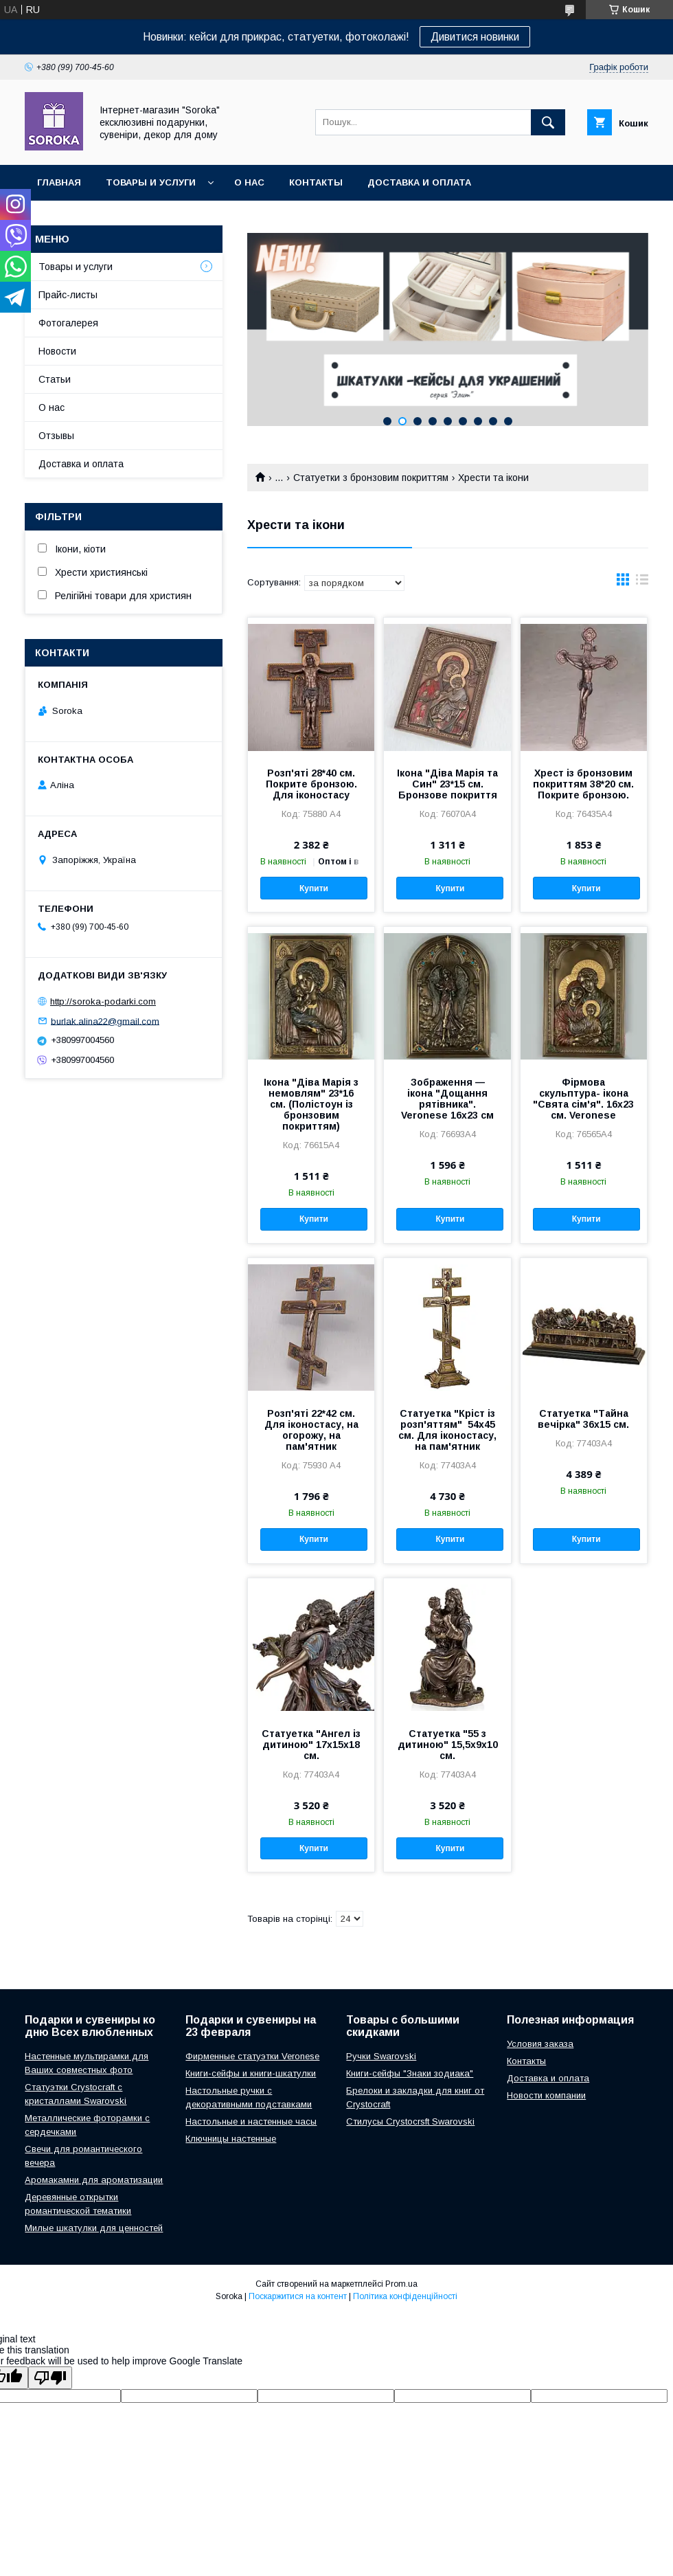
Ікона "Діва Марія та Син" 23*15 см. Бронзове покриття (447, 784)
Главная (59, 182)
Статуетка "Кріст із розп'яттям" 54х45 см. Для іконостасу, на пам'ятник (447, 1430)
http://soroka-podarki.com (103, 1001)
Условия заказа (540, 2044)
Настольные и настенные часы (251, 2121)
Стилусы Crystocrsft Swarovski (410, 2121)
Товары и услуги (151, 182)
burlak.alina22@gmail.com (105, 1021)
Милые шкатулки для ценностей (94, 2228)
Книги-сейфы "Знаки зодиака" (409, 2073)
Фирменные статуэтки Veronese (252, 2056)
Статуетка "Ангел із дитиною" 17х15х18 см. (311, 1744)
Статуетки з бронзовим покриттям (370, 477)
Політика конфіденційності (405, 2296)
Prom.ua (401, 2284)
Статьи (54, 379)
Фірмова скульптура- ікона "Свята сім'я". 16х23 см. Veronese (583, 1099)
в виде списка (642, 582)
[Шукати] (548, 122)
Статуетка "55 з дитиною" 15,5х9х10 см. (448, 1744)
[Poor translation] (50, 2377)
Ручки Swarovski (381, 2056)
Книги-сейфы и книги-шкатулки (250, 2073)
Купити (313, 888)
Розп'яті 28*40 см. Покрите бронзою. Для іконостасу (311, 784)
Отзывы (56, 435)
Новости (57, 351)
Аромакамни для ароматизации (94, 2180)
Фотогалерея (68, 322)
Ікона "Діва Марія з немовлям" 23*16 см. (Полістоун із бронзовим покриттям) (311, 1104)
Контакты (316, 182)
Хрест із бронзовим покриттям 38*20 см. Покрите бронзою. (583, 784)
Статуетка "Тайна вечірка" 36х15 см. (583, 1419)
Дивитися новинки (475, 37)
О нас (249, 182)
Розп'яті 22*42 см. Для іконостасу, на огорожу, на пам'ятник (311, 1430)
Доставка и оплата (419, 182)
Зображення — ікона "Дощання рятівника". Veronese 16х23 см (447, 1099)
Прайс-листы (68, 294)
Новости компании (546, 2095)
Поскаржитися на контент (298, 2296)
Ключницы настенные (230, 2138)
